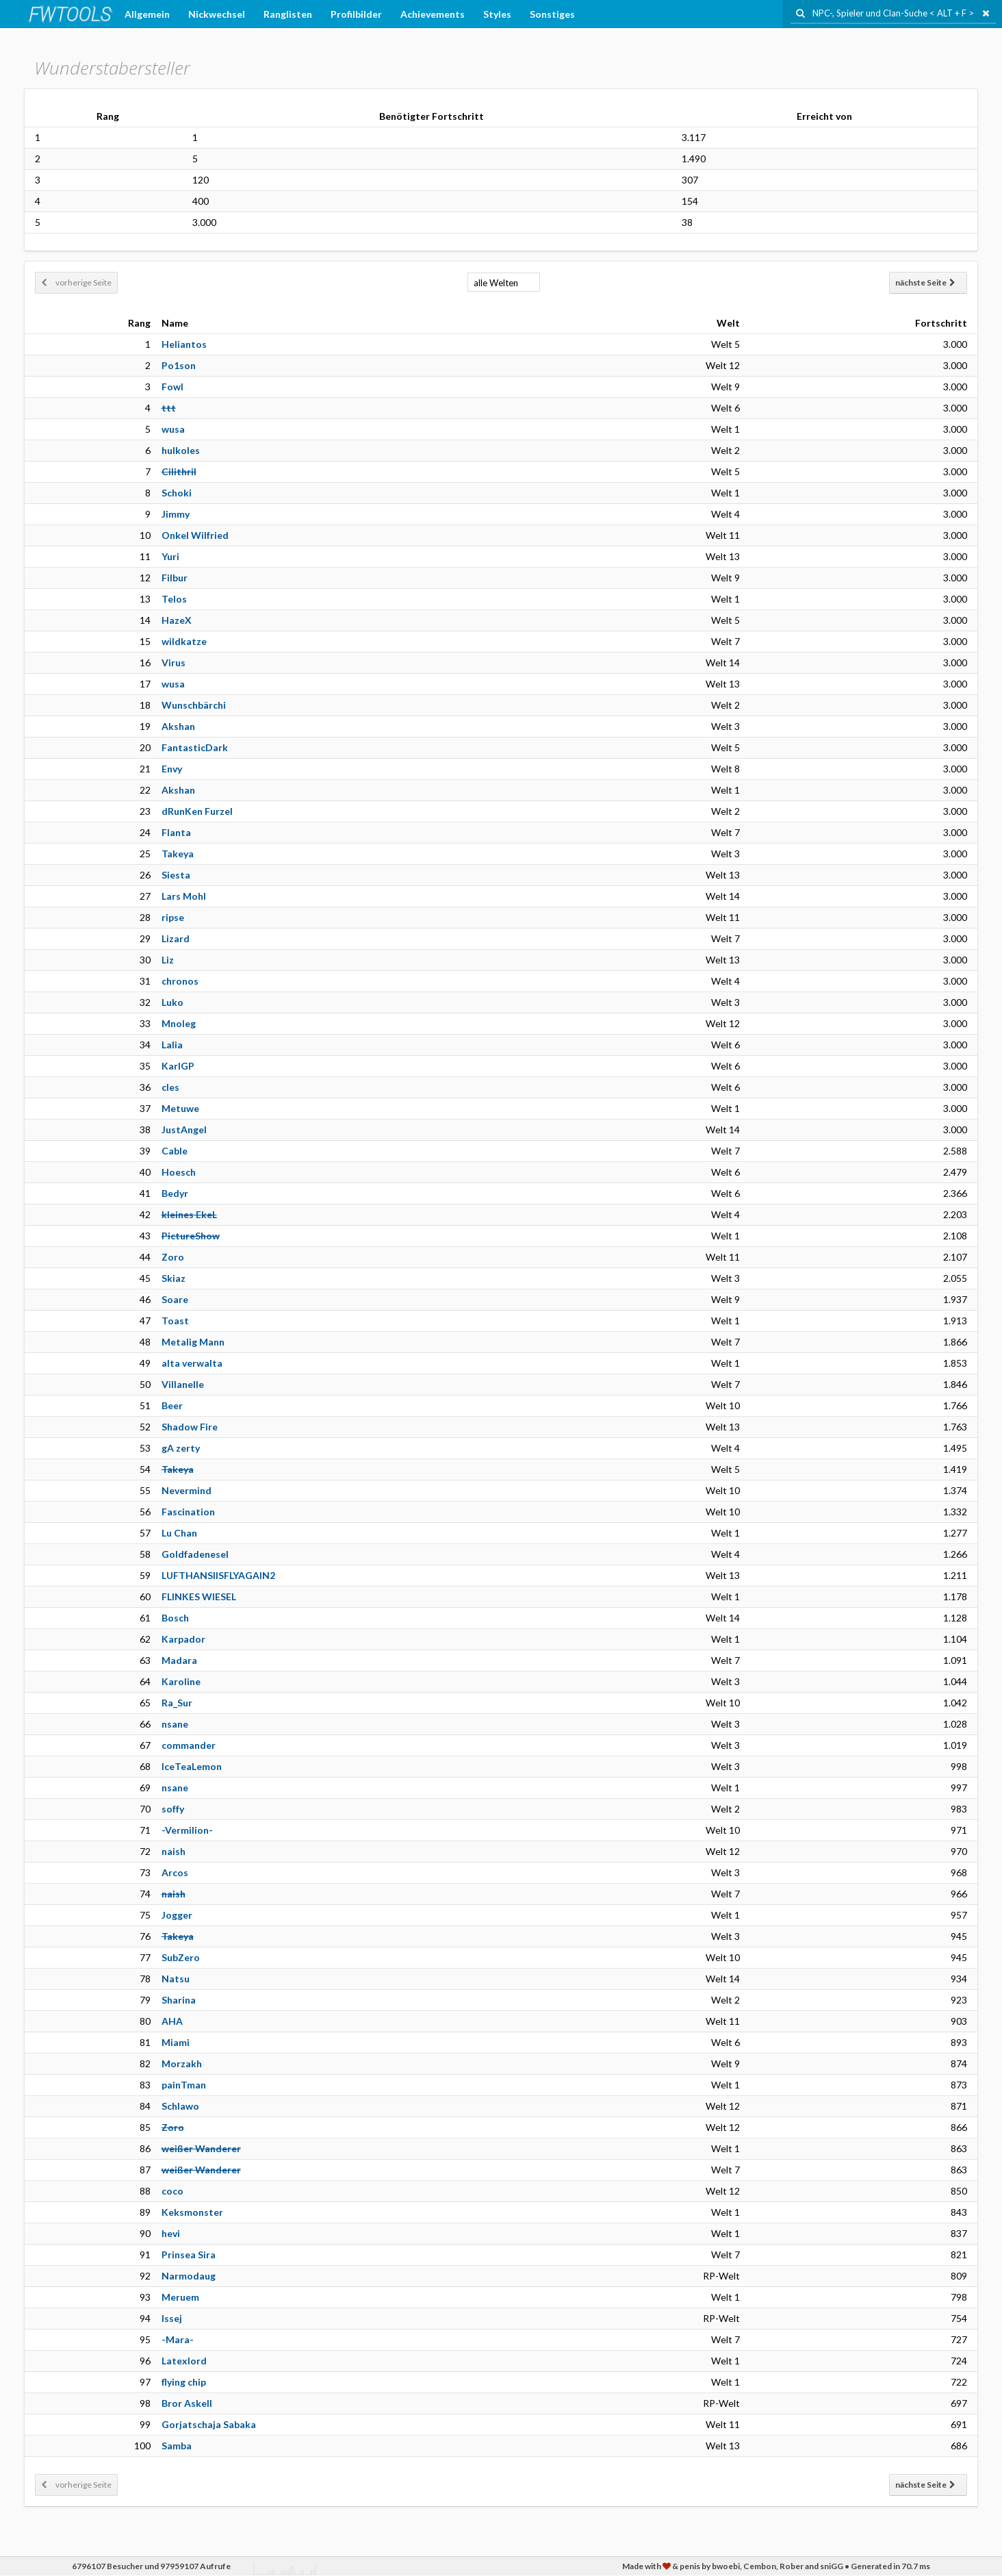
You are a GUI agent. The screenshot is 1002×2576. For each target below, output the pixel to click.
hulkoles (181, 450)
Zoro (173, 1257)
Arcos (175, 1872)
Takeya (178, 853)
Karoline (181, 1681)
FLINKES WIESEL (199, 1596)
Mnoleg (179, 1023)
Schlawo (180, 2106)
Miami (176, 2042)
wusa (173, 429)
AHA (172, 2021)
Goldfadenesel (195, 1554)
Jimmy (176, 514)
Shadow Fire (190, 1426)
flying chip (184, 2382)
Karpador (183, 1639)
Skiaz (173, 1278)
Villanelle (183, 1384)
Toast (175, 1320)
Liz (168, 959)
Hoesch (179, 1172)
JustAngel (184, 1129)
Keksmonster (192, 2212)
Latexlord (184, 2360)
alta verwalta (192, 1363)
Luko (172, 1002)
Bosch (175, 1618)
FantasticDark (195, 747)
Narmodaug (189, 2276)
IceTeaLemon (192, 1766)
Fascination (188, 1511)
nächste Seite (925, 282)
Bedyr (175, 1193)
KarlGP (178, 1066)
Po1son (179, 365)
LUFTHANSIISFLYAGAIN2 (218, 1575)
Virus (173, 662)
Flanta (176, 832)
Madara (179, 1660)
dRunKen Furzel (197, 811)
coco (172, 2191)
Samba (177, 2445)
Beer (172, 1405)
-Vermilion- (187, 1830)
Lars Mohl (184, 896)
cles (170, 1087)
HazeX (177, 620)
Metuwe (180, 1108)
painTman (184, 2085)
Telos (174, 599)
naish (173, 1851)
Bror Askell (187, 2403)
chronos (180, 981)
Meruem (180, 2297)
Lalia (172, 1044)
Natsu (176, 1978)
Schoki (177, 492)
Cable (175, 1151)
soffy (173, 1809)
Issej (172, 2318)
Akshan (178, 726)
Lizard (176, 938)
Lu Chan (179, 1533)
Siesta (176, 875)
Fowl (172, 386)
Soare (175, 1299)
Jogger (177, 1915)
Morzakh (182, 2063)
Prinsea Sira (189, 2254)
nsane (175, 1724)
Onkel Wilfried (195, 535)
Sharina (179, 2000)
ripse (173, 917)
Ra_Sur (177, 1702)
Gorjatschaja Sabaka (209, 2424)
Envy (172, 768)
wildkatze (184, 641)
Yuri (170, 556)
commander (189, 1745)
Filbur (175, 577)
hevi (171, 2233)
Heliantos (184, 344)
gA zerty (181, 1448)
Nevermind (186, 1490)
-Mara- (178, 2339)
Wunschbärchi (194, 705)
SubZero (181, 1957)
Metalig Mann (193, 1342)
